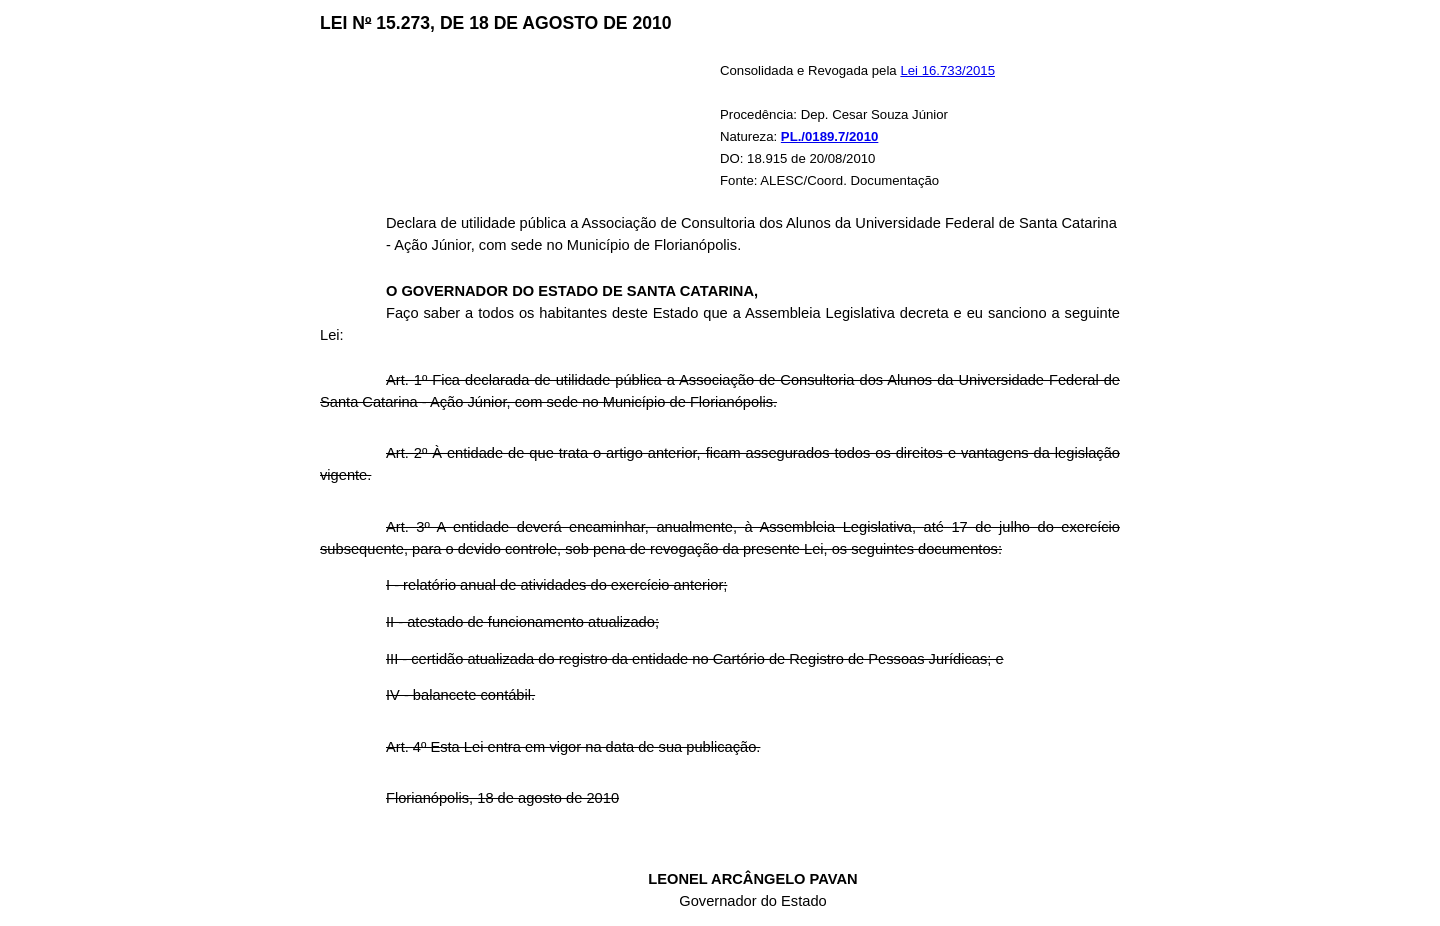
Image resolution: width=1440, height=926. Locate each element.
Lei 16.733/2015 (947, 70)
